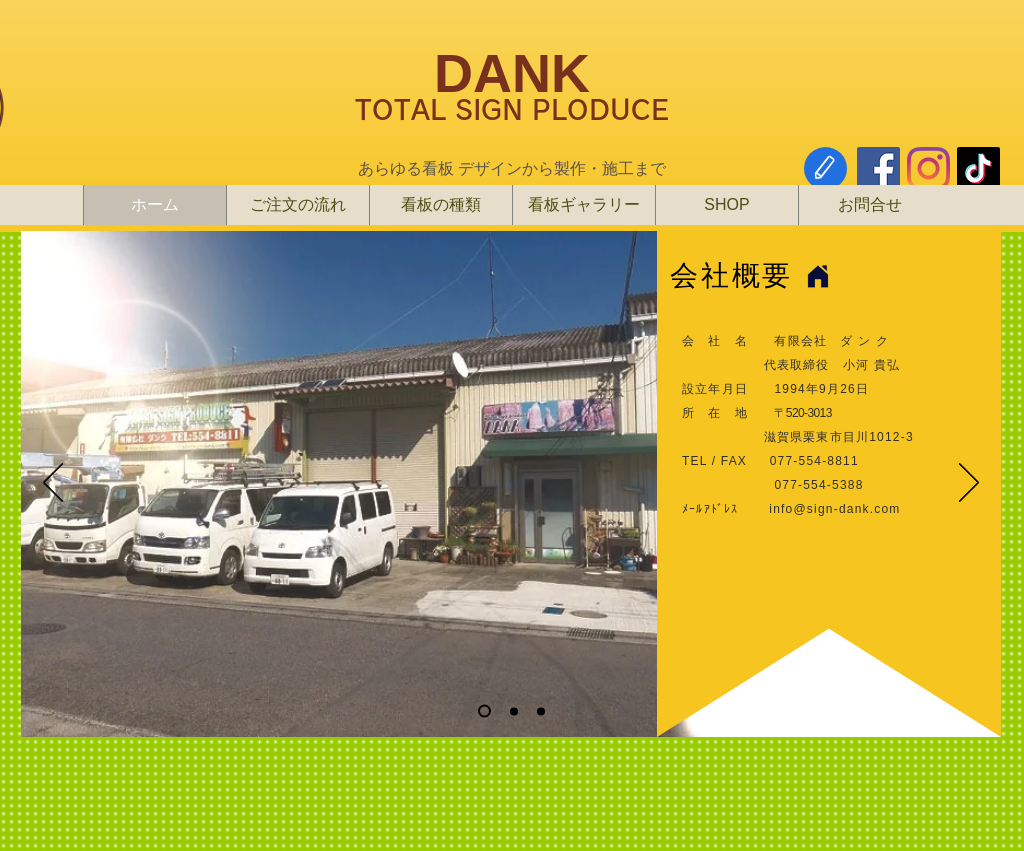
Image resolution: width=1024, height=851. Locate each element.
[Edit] (825, 168)
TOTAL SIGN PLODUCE (512, 109)
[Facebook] (878, 168)
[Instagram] (928, 168)
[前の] (53, 484)
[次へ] (969, 484)
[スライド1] (484, 711)
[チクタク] (978, 168)
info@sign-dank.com (834, 509)
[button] (726, 205)
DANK (512, 73)
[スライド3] (541, 711)
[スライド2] (514, 711)
